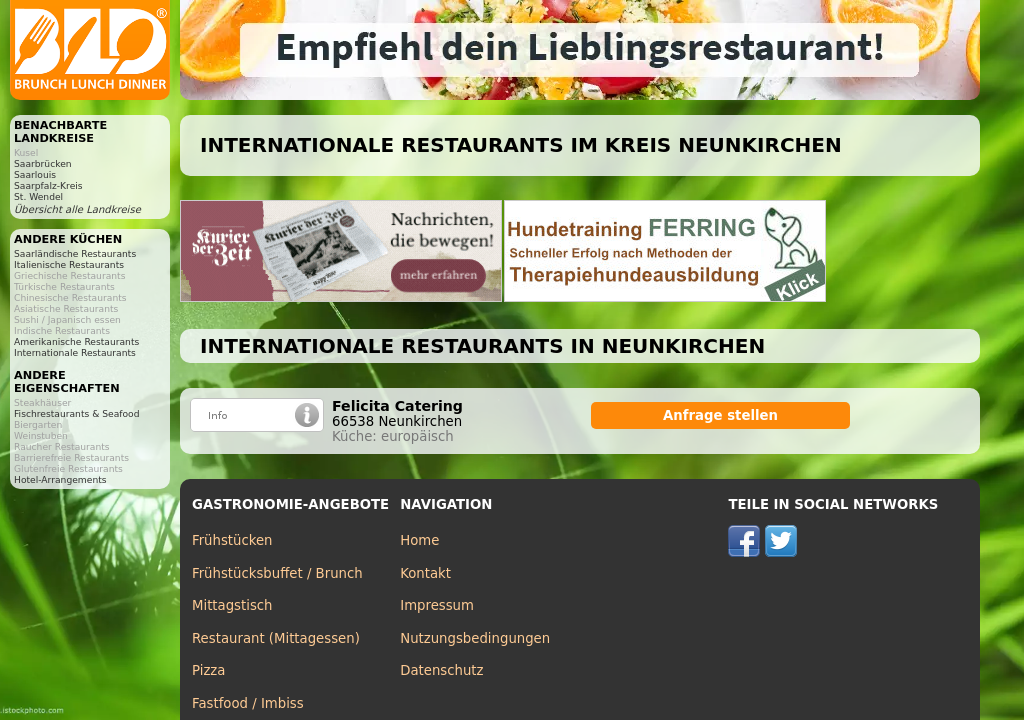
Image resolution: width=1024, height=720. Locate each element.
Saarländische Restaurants (75, 253)
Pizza (208, 670)
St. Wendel (38, 196)
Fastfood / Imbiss (248, 703)
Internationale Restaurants (75, 352)
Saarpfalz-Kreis (48, 185)
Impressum (437, 605)
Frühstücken (232, 540)
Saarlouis (35, 174)
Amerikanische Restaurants (76, 341)
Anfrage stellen (720, 415)
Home (419, 540)
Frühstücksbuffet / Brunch (277, 573)
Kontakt (425, 573)
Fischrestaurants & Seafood (77, 413)
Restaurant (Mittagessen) (276, 638)
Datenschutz (441, 670)
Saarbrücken (43, 163)
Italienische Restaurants (69, 264)
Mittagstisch (232, 605)
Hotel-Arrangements (60, 479)
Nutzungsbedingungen (475, 638)
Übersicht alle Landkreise (77, 209)
